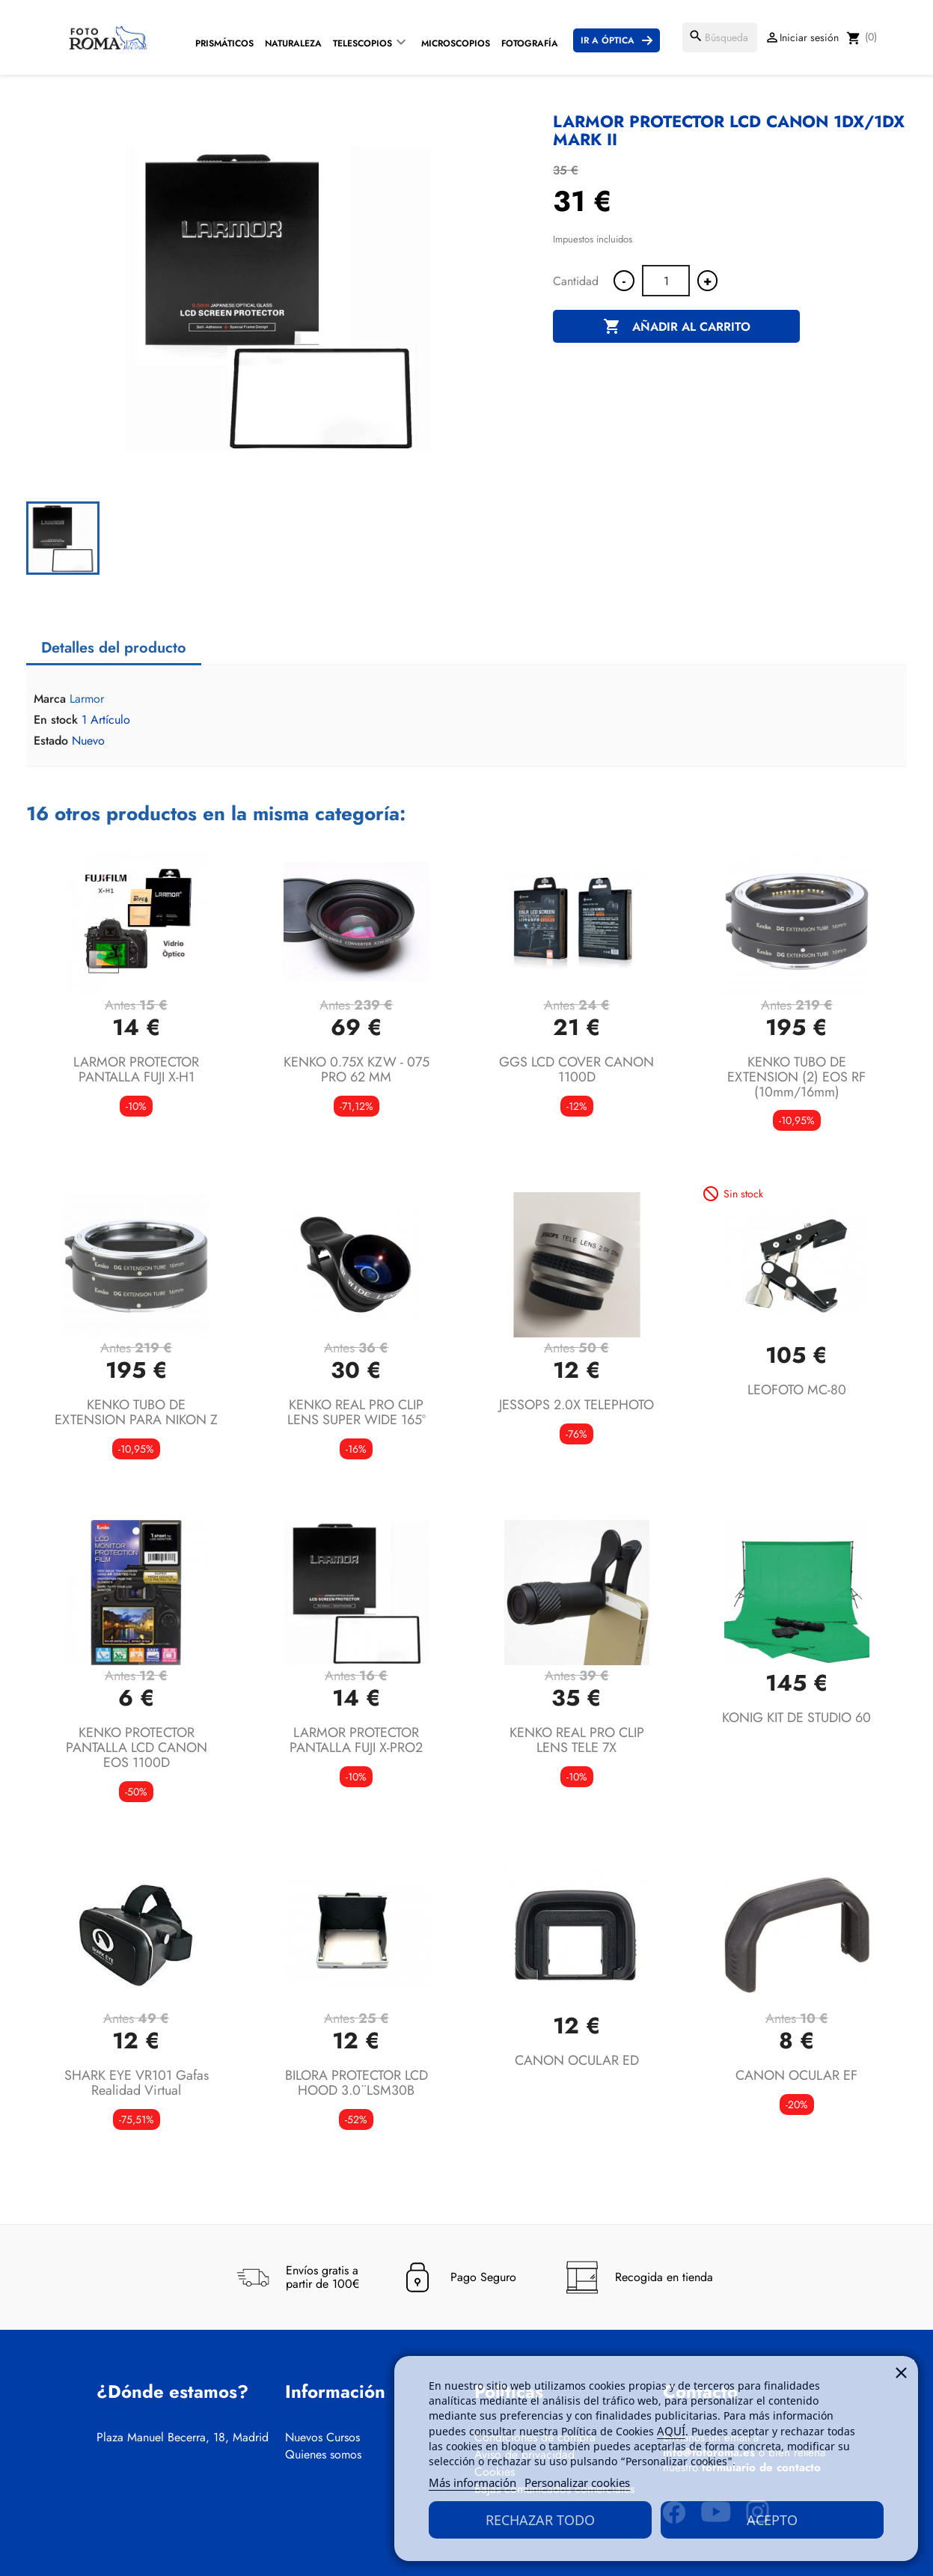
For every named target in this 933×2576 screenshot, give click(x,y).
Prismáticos (224, 43)
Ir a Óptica (607, 40)
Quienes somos (323, 2454)
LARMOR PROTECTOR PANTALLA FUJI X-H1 (136, 1069)
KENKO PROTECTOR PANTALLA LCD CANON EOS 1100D (136, 1747)
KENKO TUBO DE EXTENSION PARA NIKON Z (136, 1412)
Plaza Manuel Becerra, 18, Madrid (183, 2437)
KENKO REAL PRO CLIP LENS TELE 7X (577, 1740)
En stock (56, 719)
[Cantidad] (666, 280)
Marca (50, 699)
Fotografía (529, 43)
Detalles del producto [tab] (113, 648)
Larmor (87, 698)
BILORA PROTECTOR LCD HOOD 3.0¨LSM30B (356, 2083)
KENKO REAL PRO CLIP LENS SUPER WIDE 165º (356, 1412)
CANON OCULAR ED (577, 2060)
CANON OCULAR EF (796, 2075)
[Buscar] (719, 37)
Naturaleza (293, 43)
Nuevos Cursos (322, 2437)
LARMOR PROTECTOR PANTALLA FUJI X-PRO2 (356, 1740)
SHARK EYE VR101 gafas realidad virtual (136, 2083)
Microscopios (455, 43)
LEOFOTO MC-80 (796, 1390)
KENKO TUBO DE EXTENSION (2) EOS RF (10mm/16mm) (796, 1077)
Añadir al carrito (676, 327)
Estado (51, 740)
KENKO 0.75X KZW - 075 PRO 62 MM (356, 1069)
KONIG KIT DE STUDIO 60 (796, 1717)
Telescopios (362, 43)
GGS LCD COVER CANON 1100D (576, 1069)
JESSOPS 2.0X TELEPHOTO (576, 1404)
